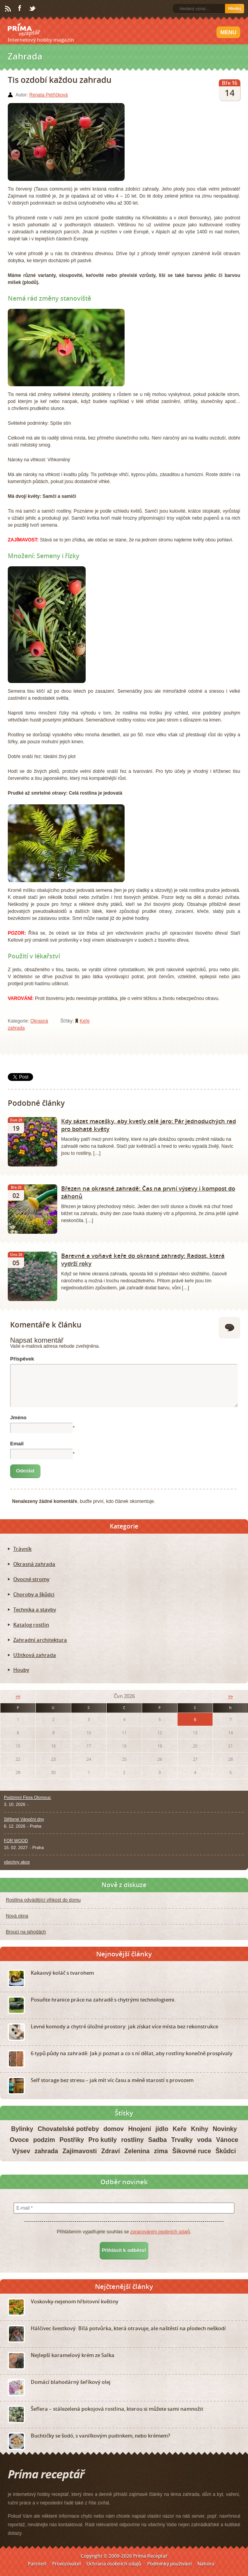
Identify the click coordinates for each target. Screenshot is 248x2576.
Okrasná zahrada (34, 1563)
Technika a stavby (34, 1609)
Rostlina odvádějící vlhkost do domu (43, 1900)
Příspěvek (22, 1359)
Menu (228, 32)
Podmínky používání (169, 2563)
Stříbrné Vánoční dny (24, 1819)
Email (17, 1443)
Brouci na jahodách (26, 1932)
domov (113, 2129)
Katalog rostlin (31, 1624)
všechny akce (17, 1862)
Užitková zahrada (34, 1654)
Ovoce (19, 2139)
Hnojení (139, 2129)
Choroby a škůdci (34, 1594)
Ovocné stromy (31, 1579)
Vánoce (227, 2139)
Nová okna (17, 1916)
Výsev (21, 2151)
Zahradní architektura (40, 1639)
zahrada (46, 2151)
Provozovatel (66, 2563)
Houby (21, 1669)
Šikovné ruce (191, 2151)
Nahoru (206, 2563)
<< (18, 1696)
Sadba (157, 2139)
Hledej (234, 8)
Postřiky (72, 2139)
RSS (8, 8)
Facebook (20, 8)
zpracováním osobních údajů (160, 2232)
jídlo (161, 2129)
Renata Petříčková (48, 95)
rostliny (132, 2139)
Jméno (18, 1417)
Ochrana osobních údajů (113, 2563)
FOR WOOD (16, 1840)
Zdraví (110, 2151)
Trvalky (182, 2139)
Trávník (22, 1548)
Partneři (37, 2563)
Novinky (225, 2129)
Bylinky (22, 2129)
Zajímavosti (80, 2151)
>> (230, 1696)
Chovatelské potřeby (68, 2129)
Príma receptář (24, 30)
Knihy (199, 2129)
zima (161, 2151)
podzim (44, 2139)
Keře (85, 1021)
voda (204, 2139)
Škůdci (225, 2151)
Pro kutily (102, 2139)
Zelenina (137, 2151)
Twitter (33, 8)
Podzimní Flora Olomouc (27, 1797)
